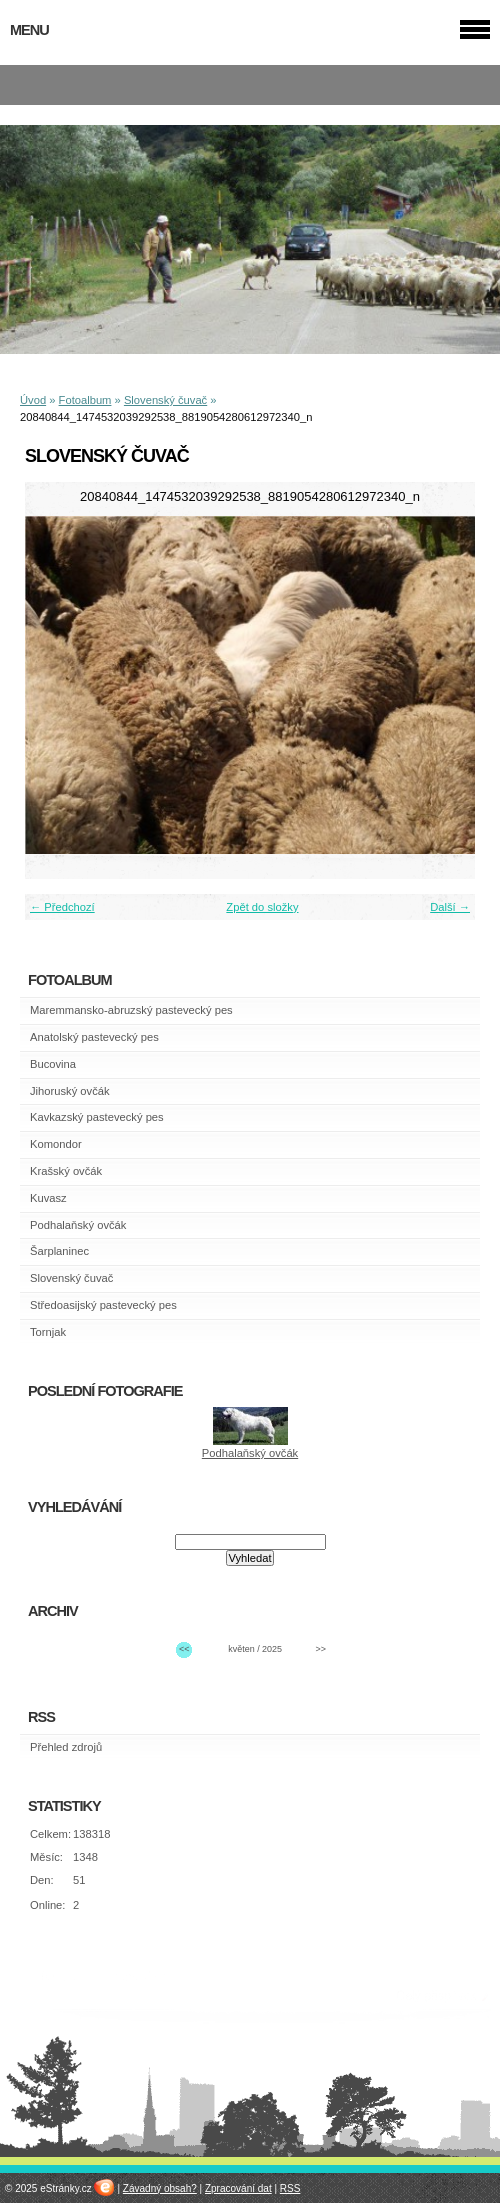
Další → (450, 907)
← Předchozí (62, 907)
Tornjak (48, 1332)
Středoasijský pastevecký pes (103, 1305)
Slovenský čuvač (165, 400)
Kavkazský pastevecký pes (97, 1117)
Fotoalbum (85, 400)
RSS (290, 2188)
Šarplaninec (59, 1251)
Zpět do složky (262, 907)
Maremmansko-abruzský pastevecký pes (131, 1010)
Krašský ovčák (66, 1171)
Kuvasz (48, 1198)
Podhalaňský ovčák (78, 1225)
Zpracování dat (238, 2188)
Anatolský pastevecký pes (94, 1037)
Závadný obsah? (160, 2188)
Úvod (33, 400)
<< (184, 1649)
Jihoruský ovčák (70, 1091)
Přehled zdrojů (66, 1747)
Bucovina (53, 1064)
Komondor (56, 1144)
